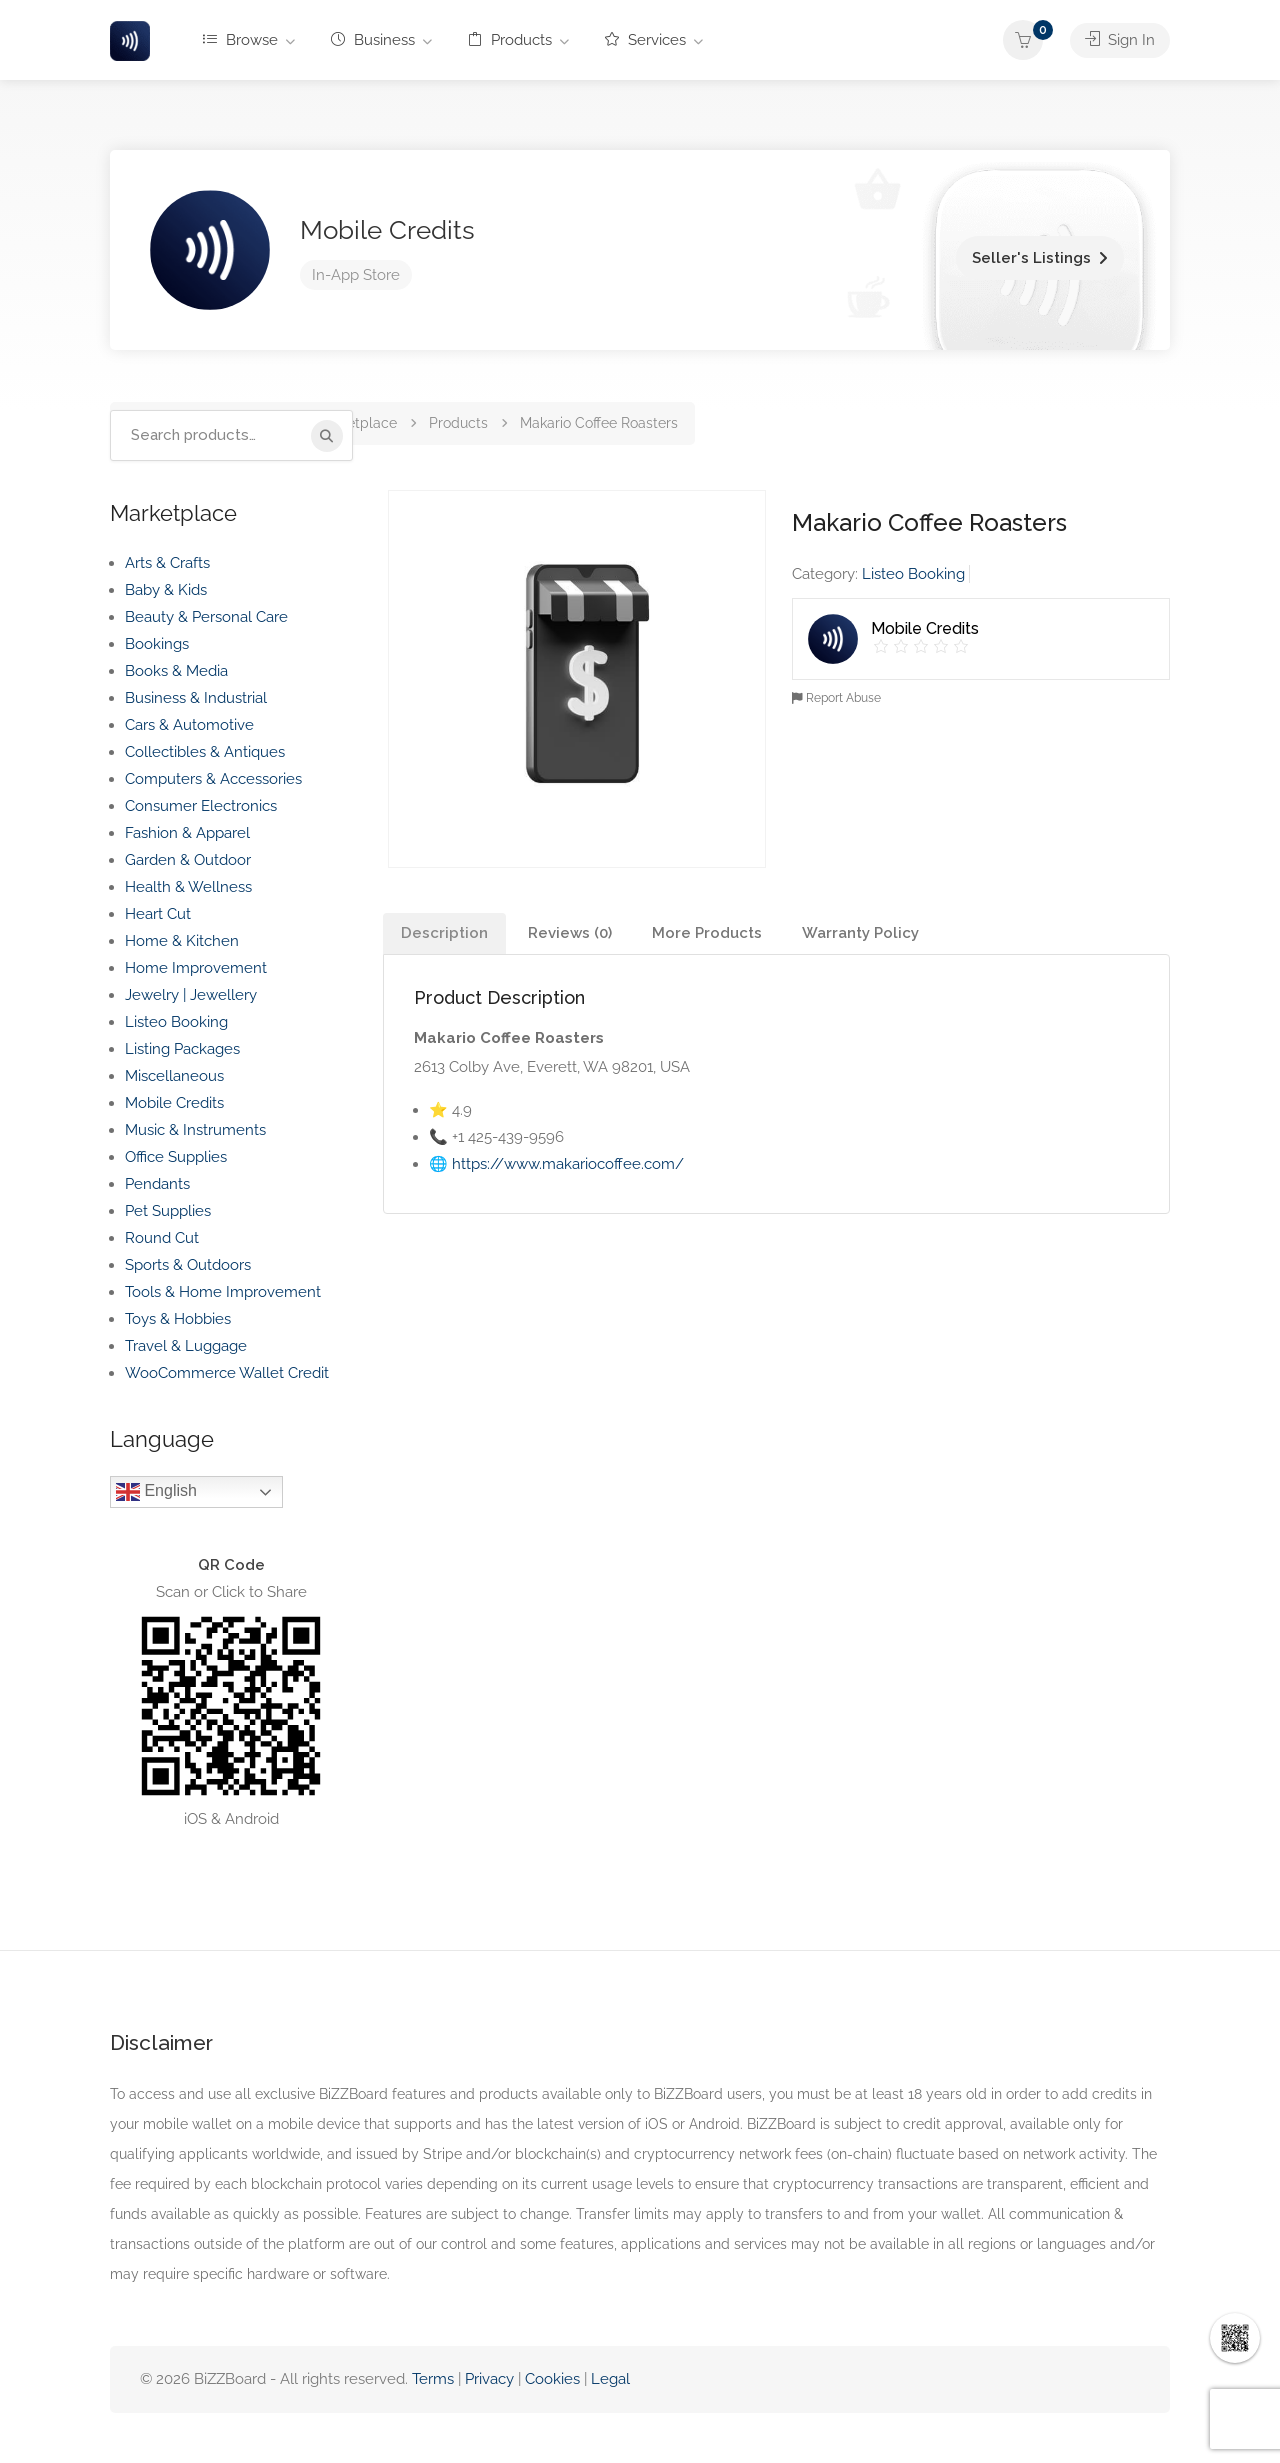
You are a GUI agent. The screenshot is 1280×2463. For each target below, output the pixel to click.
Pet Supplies (168, 1211)
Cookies (552, 2379)
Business (373, 40)
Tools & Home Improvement (223, 1292)
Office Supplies (176, 1157)
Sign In (1120, 40)
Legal (610, 2379)
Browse (240, 40)
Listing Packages (182, 1049)
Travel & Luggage (186, 1346)
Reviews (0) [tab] (570, 933)
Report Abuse (836, 698)
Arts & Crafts (167, 563)
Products (510, 40)
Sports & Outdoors (188, 1265)
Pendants (157, 1184)
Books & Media (176, 671)
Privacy (491, 2379)
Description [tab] (444, 933)
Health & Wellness (188, 887)
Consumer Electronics (201, 806)
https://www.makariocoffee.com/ (568, 1164)
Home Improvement (196, 968)
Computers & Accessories (213, 779)
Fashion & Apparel (187, 833)
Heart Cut (158, 914)
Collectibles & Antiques (205, 752)
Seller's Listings (1031, 258)
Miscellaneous (174, 1076)
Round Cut (162, 1238)
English (156, 1492)
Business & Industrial (196, 698)
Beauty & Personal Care (206, 617)
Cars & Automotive (189, 725)
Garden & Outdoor (188, 860)
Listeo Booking (913, 574)
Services (645, 40)
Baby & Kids (166, 590)
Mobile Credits (387, 230)
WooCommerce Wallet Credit (227, 1373)
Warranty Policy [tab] (860, 933)
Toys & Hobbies (178, 1319)
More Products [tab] (707, 933)
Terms (433, 2379)
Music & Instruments (195, 1130)
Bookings (157, 644)
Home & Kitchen (182, 941)
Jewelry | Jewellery (191, 995)
